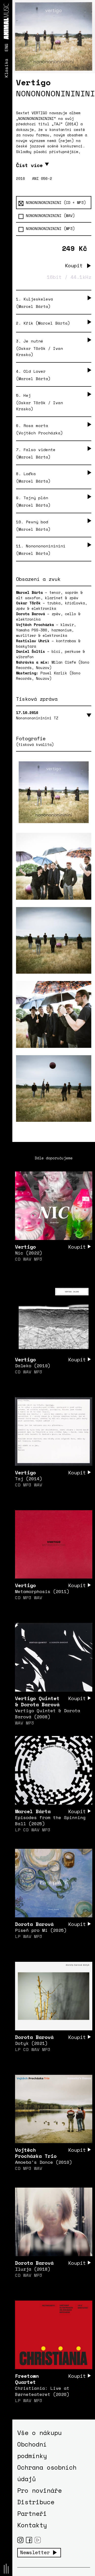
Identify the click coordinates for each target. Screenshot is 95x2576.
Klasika (6, 68)
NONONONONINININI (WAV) (47, 215)
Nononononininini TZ (49, 715)
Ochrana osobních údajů (46, 2473)
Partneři (32, 2513)
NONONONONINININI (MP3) (47, 228)
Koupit (74, 265)
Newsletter (35, 2552)
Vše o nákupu (39, 2432)
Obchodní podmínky (32, 2450)
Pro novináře (39, 2490)
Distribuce (35, 2501)
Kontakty (32, 2525)
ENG (6, 47)
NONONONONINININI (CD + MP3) (52, 202)
